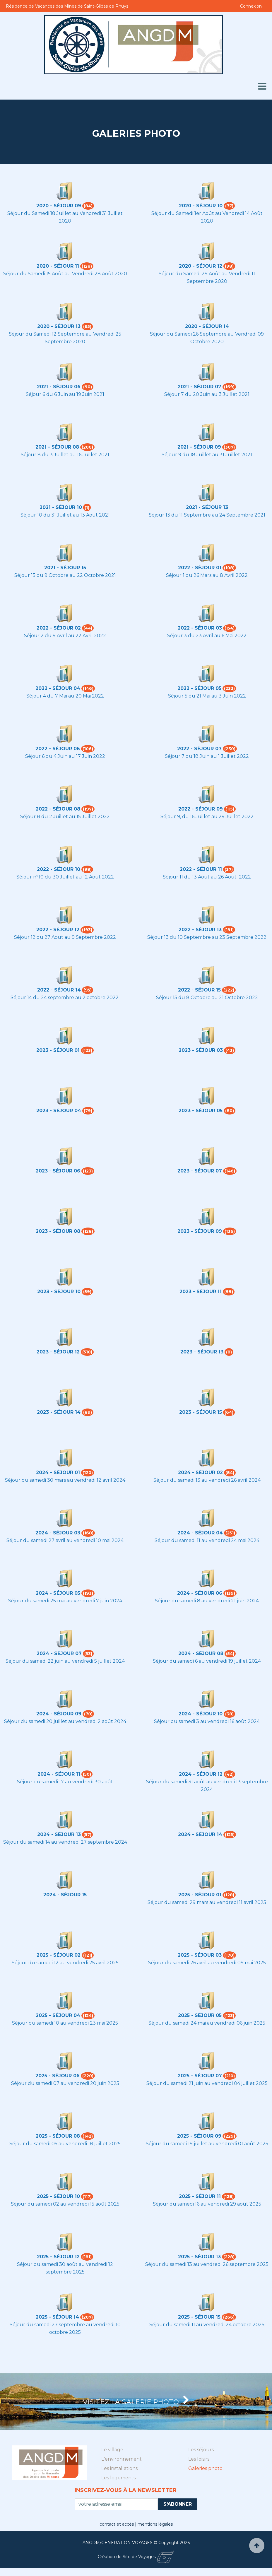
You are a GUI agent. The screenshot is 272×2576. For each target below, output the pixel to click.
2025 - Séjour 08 (58, 2136)
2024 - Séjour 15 (65, 1895)
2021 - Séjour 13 (207, 507)
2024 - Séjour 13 (59, 1834)
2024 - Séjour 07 (59, 1653)
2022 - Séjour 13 (200, 929)
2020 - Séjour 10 (201, 205)
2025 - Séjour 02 (59, 1955)
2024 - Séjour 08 (200, 1653)
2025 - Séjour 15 (199, 2317)
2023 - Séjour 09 (199, 1231)
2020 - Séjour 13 (59, 326)
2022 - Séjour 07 (199, 748)
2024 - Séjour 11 (58, 1774)
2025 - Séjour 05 (200, 2015)
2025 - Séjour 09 (199, 2136)
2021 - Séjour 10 (61, 507)
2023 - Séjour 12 (58, 1352)
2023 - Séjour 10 (59, 1291)
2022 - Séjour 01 (199, 567)
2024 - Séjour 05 (58, 1593)
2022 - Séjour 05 (199, 688)
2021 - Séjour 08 (57, 447)
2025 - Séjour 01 (199, 1895)
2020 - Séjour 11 (58, 266)
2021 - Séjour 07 (199, 386)
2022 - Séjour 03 (200, 628)
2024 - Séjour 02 (200, 1472)
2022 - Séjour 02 (59, 628)
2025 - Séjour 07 (200, 2075)
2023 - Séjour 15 (200, 1412)
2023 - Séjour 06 (58, 1171)
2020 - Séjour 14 (207, 326)
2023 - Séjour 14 (59, 1412)
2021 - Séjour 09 (199, 447)
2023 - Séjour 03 (201, 1050)
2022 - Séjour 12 (57, 929)
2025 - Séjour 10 (58, 2196)
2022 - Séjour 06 (57, 748)
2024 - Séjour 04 (200, 1533)
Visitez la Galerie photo (136, 2406)
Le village (112, 2457)
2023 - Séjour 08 (58, 1231)
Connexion (251, 6)
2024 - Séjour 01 (58, 1472)
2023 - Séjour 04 (58, 1110)
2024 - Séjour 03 (57, 1533)
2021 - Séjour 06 (59, 386)
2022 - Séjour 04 (57, 688)
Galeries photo (205, 2476)
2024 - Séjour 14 (200, 1834)
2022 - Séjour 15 (199, 990)
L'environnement (121, 2467)
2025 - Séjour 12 (58, 2256)
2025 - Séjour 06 (57, 2075)
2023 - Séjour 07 (199, 1171)
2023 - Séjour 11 (200, 1291)
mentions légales (155, 2532)
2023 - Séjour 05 (201, 1110)
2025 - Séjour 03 (200, 1955)
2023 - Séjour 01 (58, 1050)
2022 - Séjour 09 (200, 809)
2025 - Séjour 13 (199, 2256)
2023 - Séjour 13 (201, 1352)
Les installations (119, 2476)
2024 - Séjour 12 (201, 1774)
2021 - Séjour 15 (65, 567)
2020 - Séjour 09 (58, 205)
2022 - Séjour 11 (201, 869)
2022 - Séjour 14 (59, 990)
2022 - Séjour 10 (58, 869)
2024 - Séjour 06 (199, 1593)
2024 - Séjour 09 (58, 1714)
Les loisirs (198, 2467)
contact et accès (117, 2532)
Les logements (118, 2485)
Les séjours (201, 2457)
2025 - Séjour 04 (58, 2015)
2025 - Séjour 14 (57, 2317)
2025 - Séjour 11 (200, 2196)
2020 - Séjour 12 (200, 266)
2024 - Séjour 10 (201, 1714)
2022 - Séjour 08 (58, 809)
